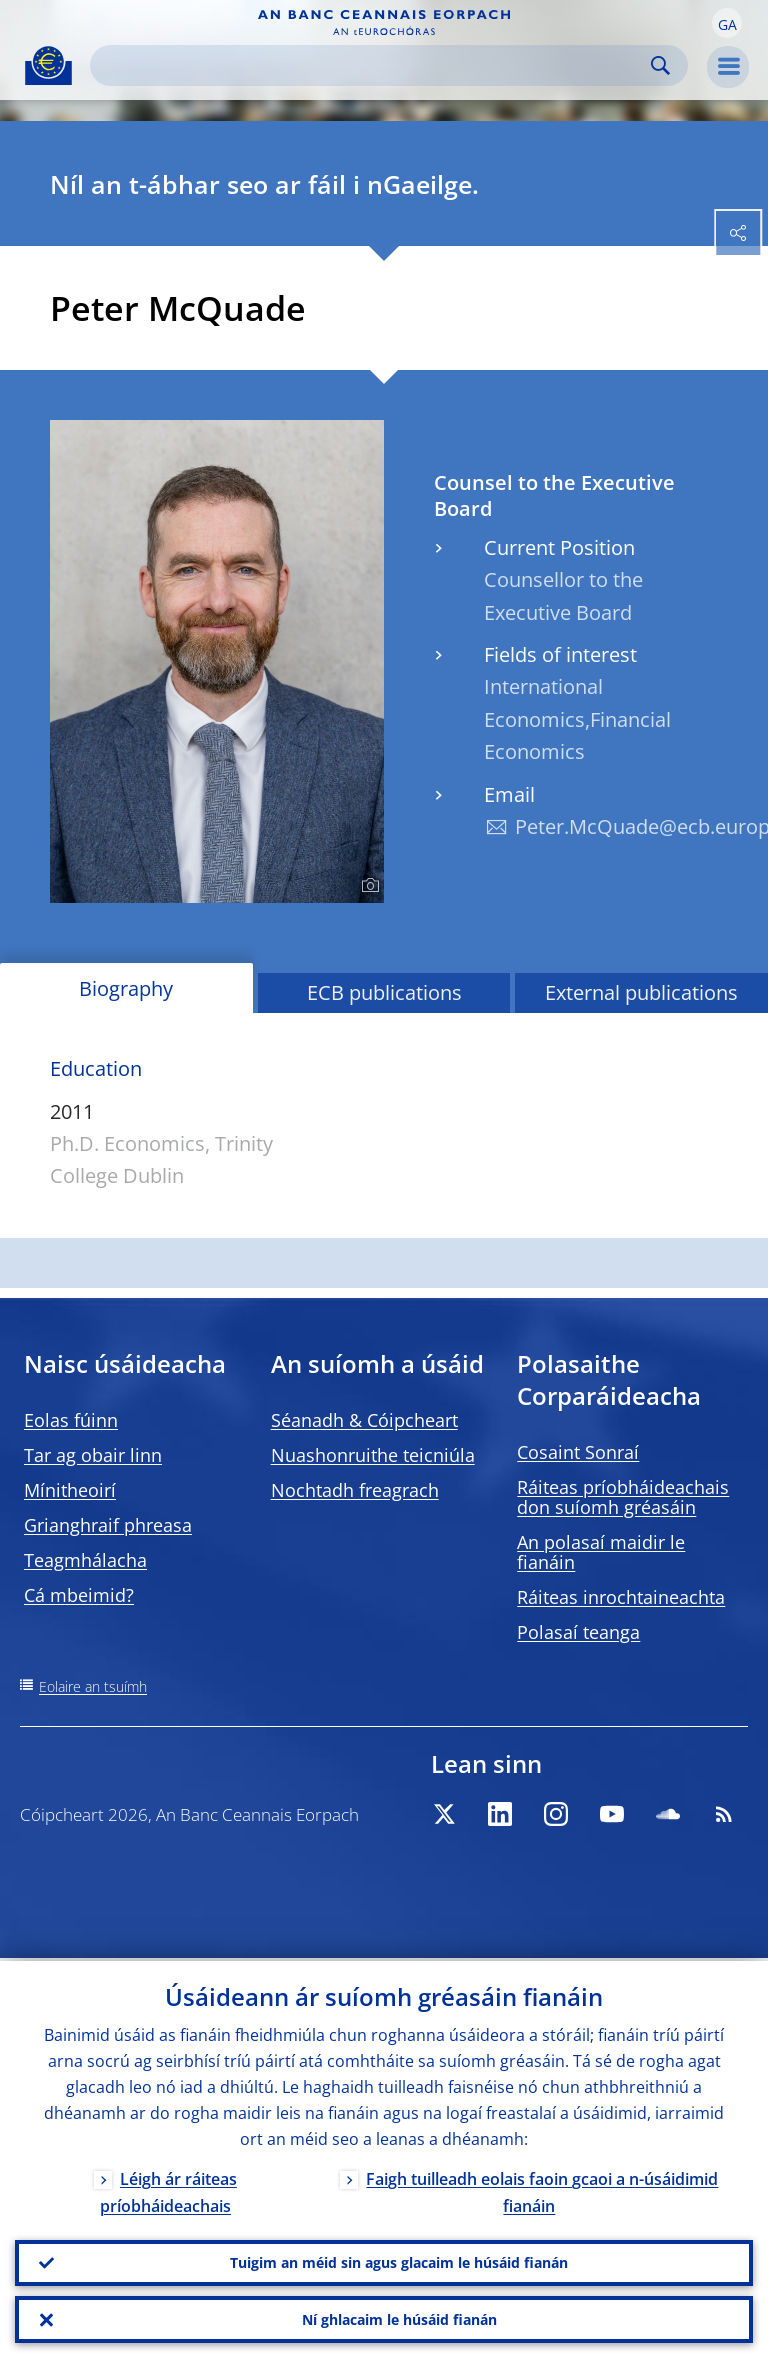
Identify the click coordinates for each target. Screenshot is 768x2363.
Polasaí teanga (578, 1632)
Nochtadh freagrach (355, 1490)
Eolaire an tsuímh (93, 1686)
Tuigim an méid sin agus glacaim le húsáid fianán (399, 2260)
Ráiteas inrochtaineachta (621, 1597)
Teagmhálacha (85, 1560)
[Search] (373, 65)
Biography (126, 988)
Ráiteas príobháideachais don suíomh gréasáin (623, 1497)
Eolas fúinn (71, 1420)
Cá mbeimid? (79, 1595)
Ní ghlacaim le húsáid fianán (399, 2318)
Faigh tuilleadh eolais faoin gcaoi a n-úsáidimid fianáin (542, 2189)
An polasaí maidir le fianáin (601, 1552)
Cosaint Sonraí (578, 1452)
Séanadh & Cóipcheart (364, 1420)
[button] (727, 23)
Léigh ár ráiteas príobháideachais (168, 2189)
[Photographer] (367, 886)
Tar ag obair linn (93, 1455)
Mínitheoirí (70, 1490)
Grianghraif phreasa (108, 1525)
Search (660, 65)
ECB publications (384, 992)
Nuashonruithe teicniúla (373, 1455)
